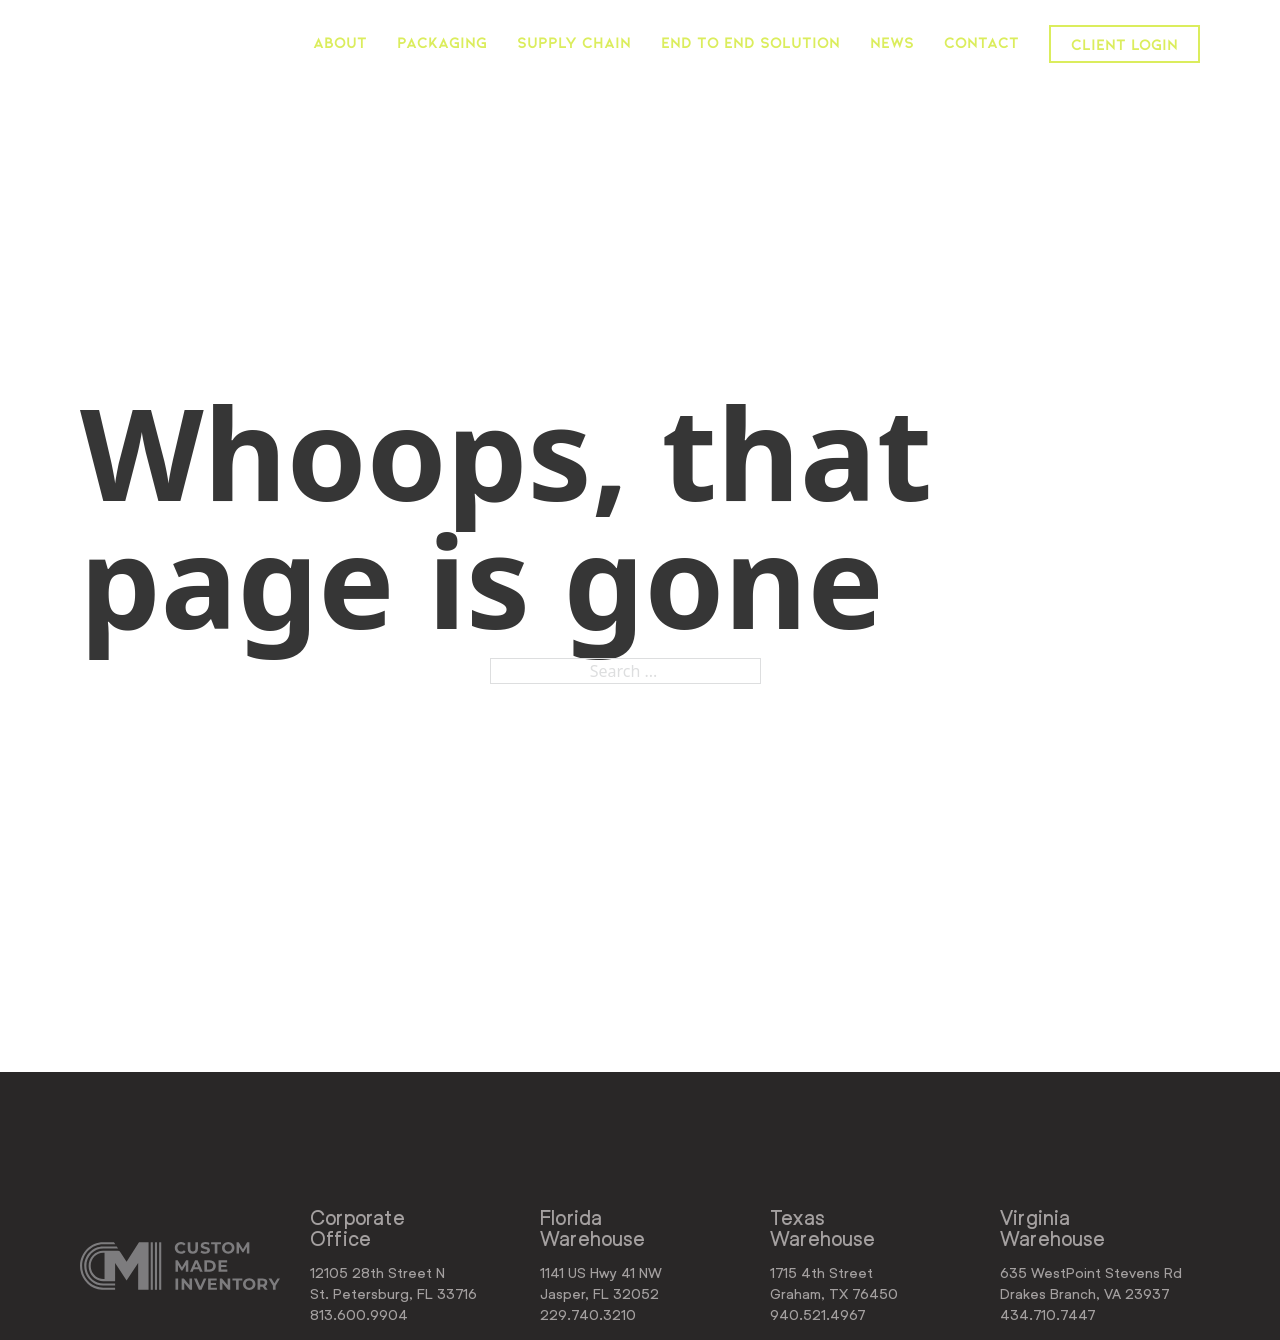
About (340, 41)
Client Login (1124, 43)
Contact (981, 41)
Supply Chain (574, 41)
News (892, 41)
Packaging (442, 41)
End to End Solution (750, 41)
